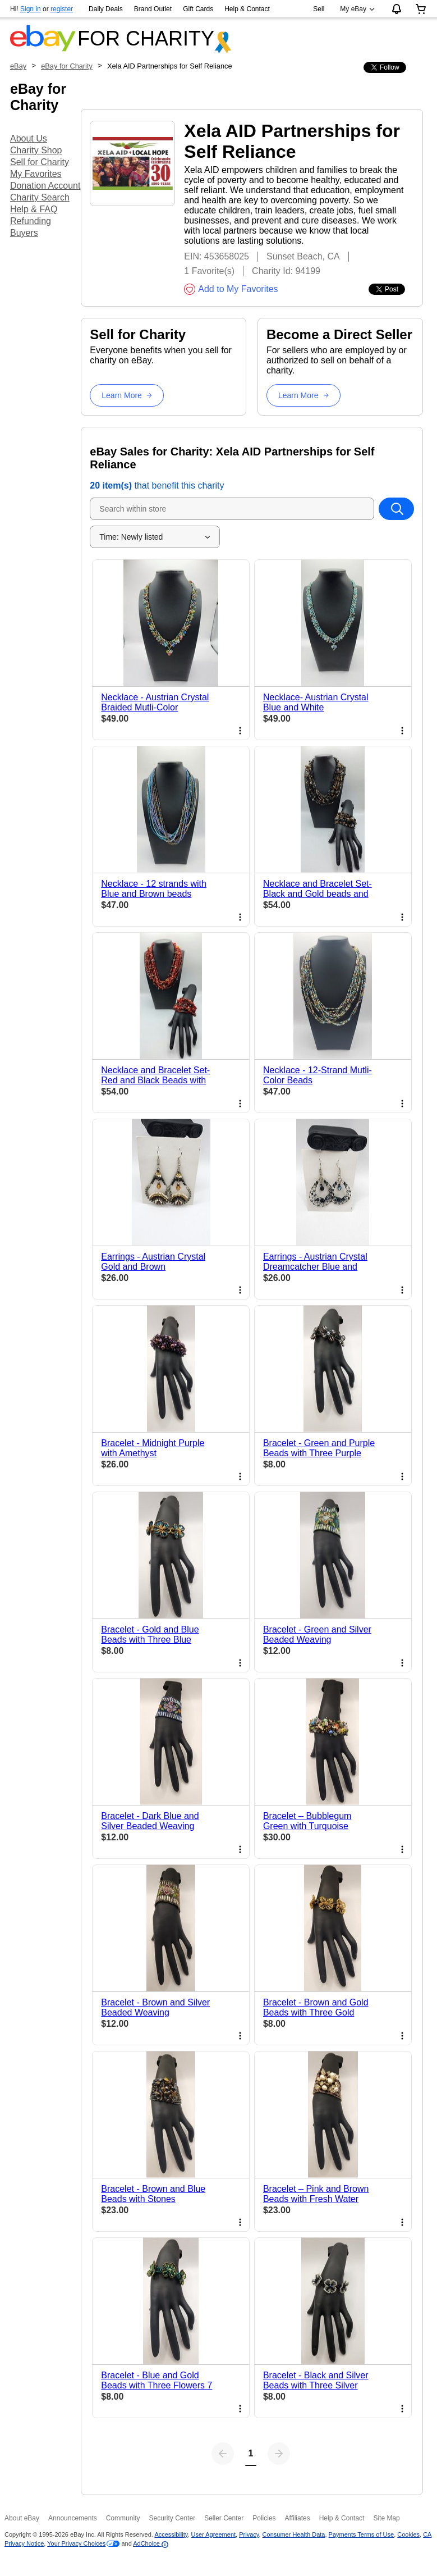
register (61, 9)
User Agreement (213, 2534)
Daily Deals (106, 9)
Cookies (408, 2534)
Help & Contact (247, 9)
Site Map (386, 2518)
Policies (263, 2518)
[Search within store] (396, 509)
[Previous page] (222, 2453)
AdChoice (150, 2543)
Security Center (172, 2518)
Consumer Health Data (294, 2534)
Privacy (249, 2534)
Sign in (30, 9)
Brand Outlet (153, 9)
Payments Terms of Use (361, 2534)
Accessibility (170, 2534)
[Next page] (279, 2453)
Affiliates (297, 2518)
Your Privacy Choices (76, 2543)
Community (123, 2518)
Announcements (72, 2518)
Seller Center (223, 2518)
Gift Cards (198, 9)
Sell (318, 9)
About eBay (21, 2518)
